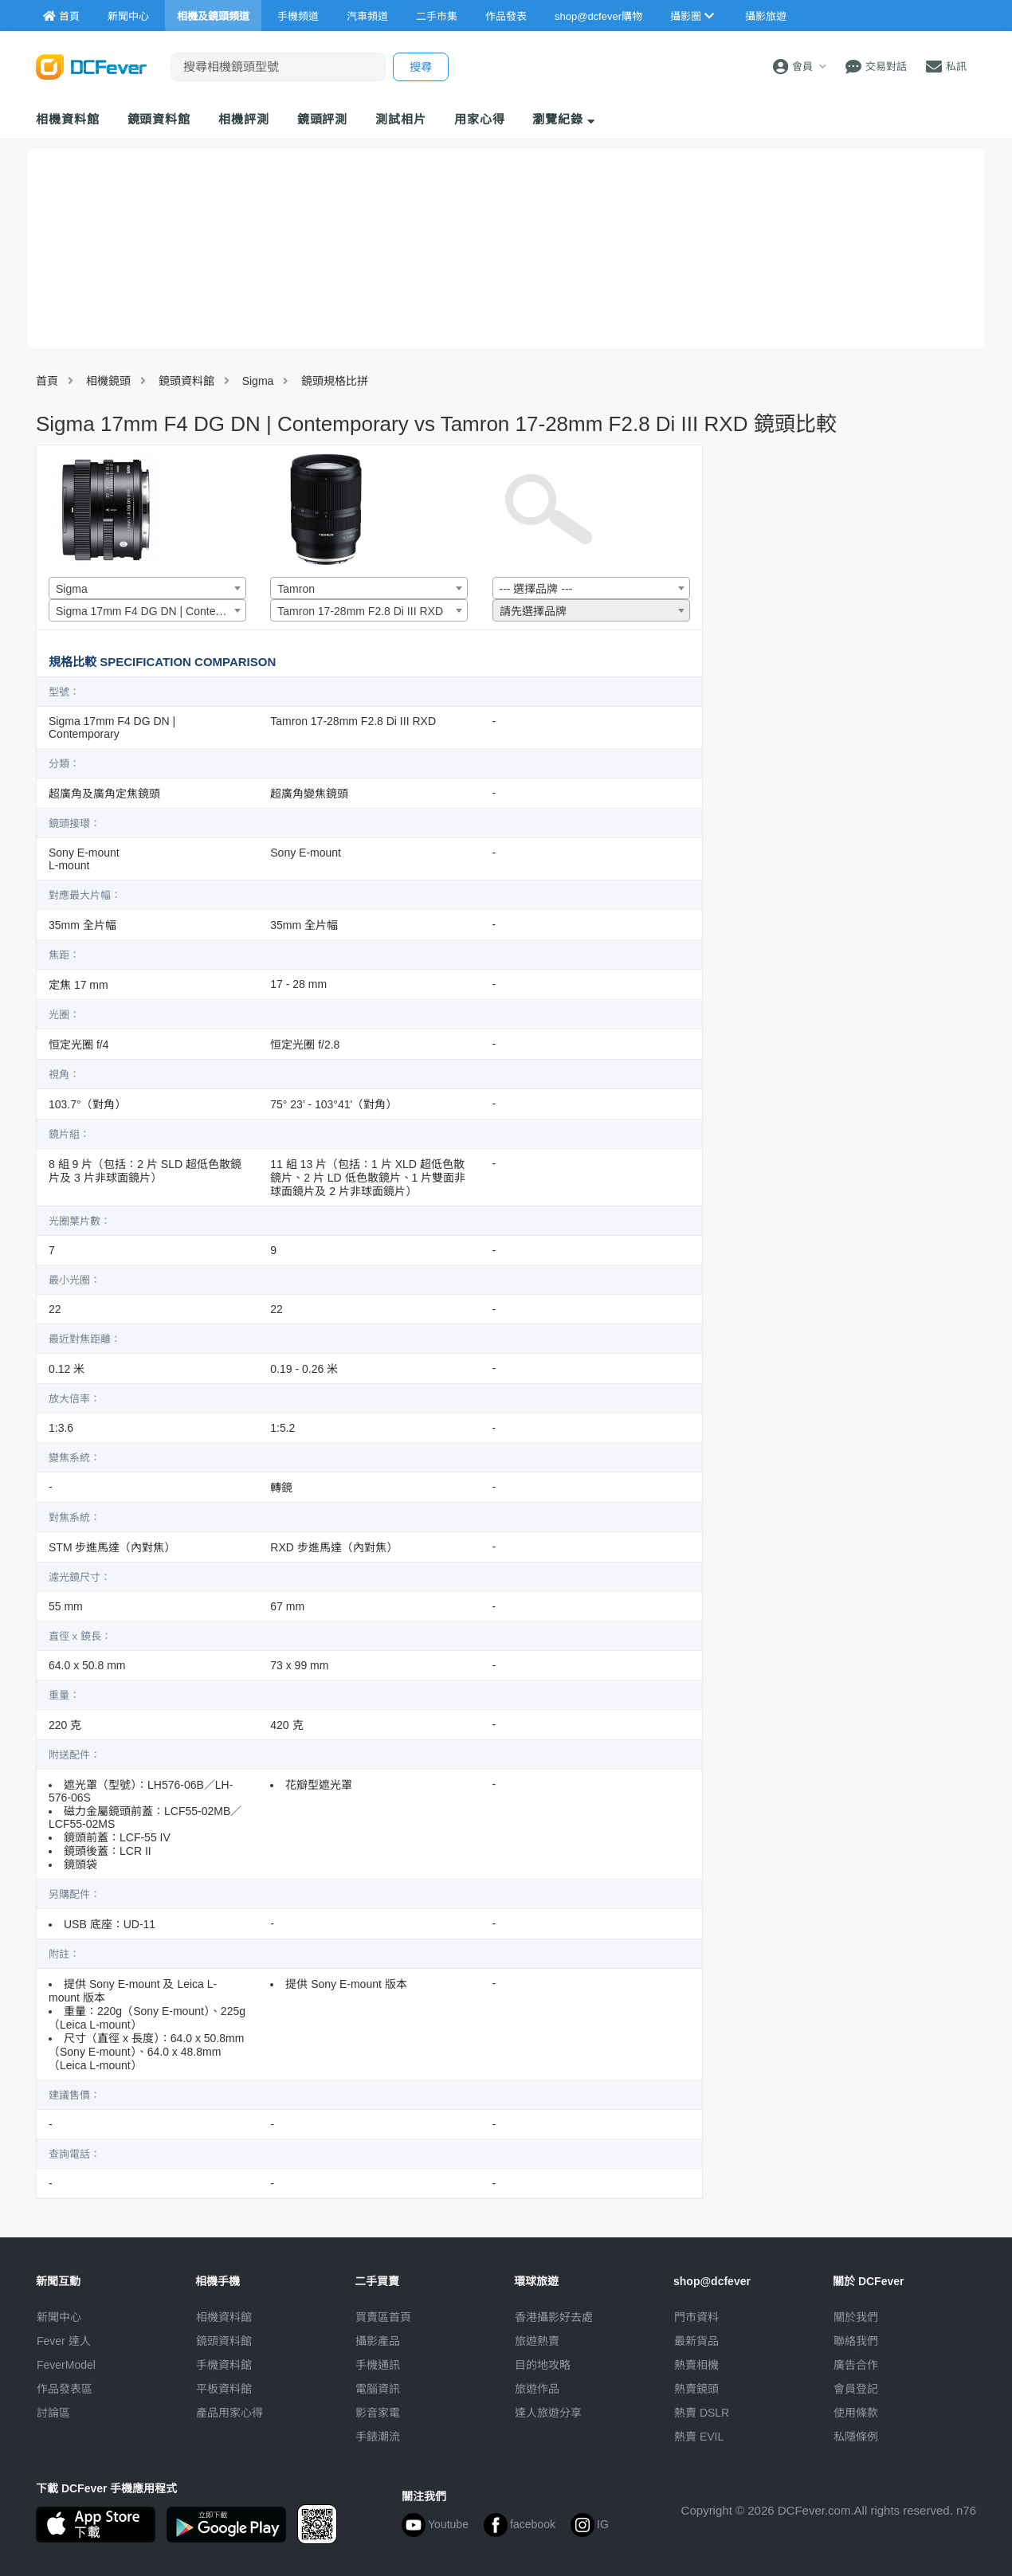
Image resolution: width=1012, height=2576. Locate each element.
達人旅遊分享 (548, 2412)
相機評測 (243, 119)
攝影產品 (377, 2341)
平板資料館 (224, 2388)
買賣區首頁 (383, 2317)
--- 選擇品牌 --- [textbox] (536, 588)
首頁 (47, 380)
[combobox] (147, 588)
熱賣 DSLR (701, 2412)
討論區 (53, 2412)
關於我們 (856, 2317)
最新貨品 (696, 2341)
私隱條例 (856, 2436)
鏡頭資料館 (159, 119)
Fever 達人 (64, 2341)
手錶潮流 (377, 2436)
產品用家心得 (229, 2412)
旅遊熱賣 (537, 2341)
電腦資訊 (377, 2388)
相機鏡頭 (108, 380)
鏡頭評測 (322, 119)
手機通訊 (377, 2364)
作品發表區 (64, 2388)
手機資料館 (224, 2364)
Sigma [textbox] (72, 588)
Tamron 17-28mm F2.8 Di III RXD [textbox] (360, 611)
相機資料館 (68, 119)
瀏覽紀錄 (563, 119)
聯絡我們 (856, 2341)
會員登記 (856, 2388)
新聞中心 (59, 2317)
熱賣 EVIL (699, 2436)
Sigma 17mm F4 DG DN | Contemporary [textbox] (150, 611)
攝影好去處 (554, 2317)
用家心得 (479, 119)
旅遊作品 (537, 2388)
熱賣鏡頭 (696, 2388)
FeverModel (66, 2364)
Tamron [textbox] (296, 588)
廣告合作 (856, 2364)
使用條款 (856, 2412)
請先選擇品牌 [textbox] (533, 611)
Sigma (258, 380)
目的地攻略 (543, 2364)
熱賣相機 (696, 2364)
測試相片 (400, 119)
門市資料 (696, 2317)
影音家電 (377, 2412)
